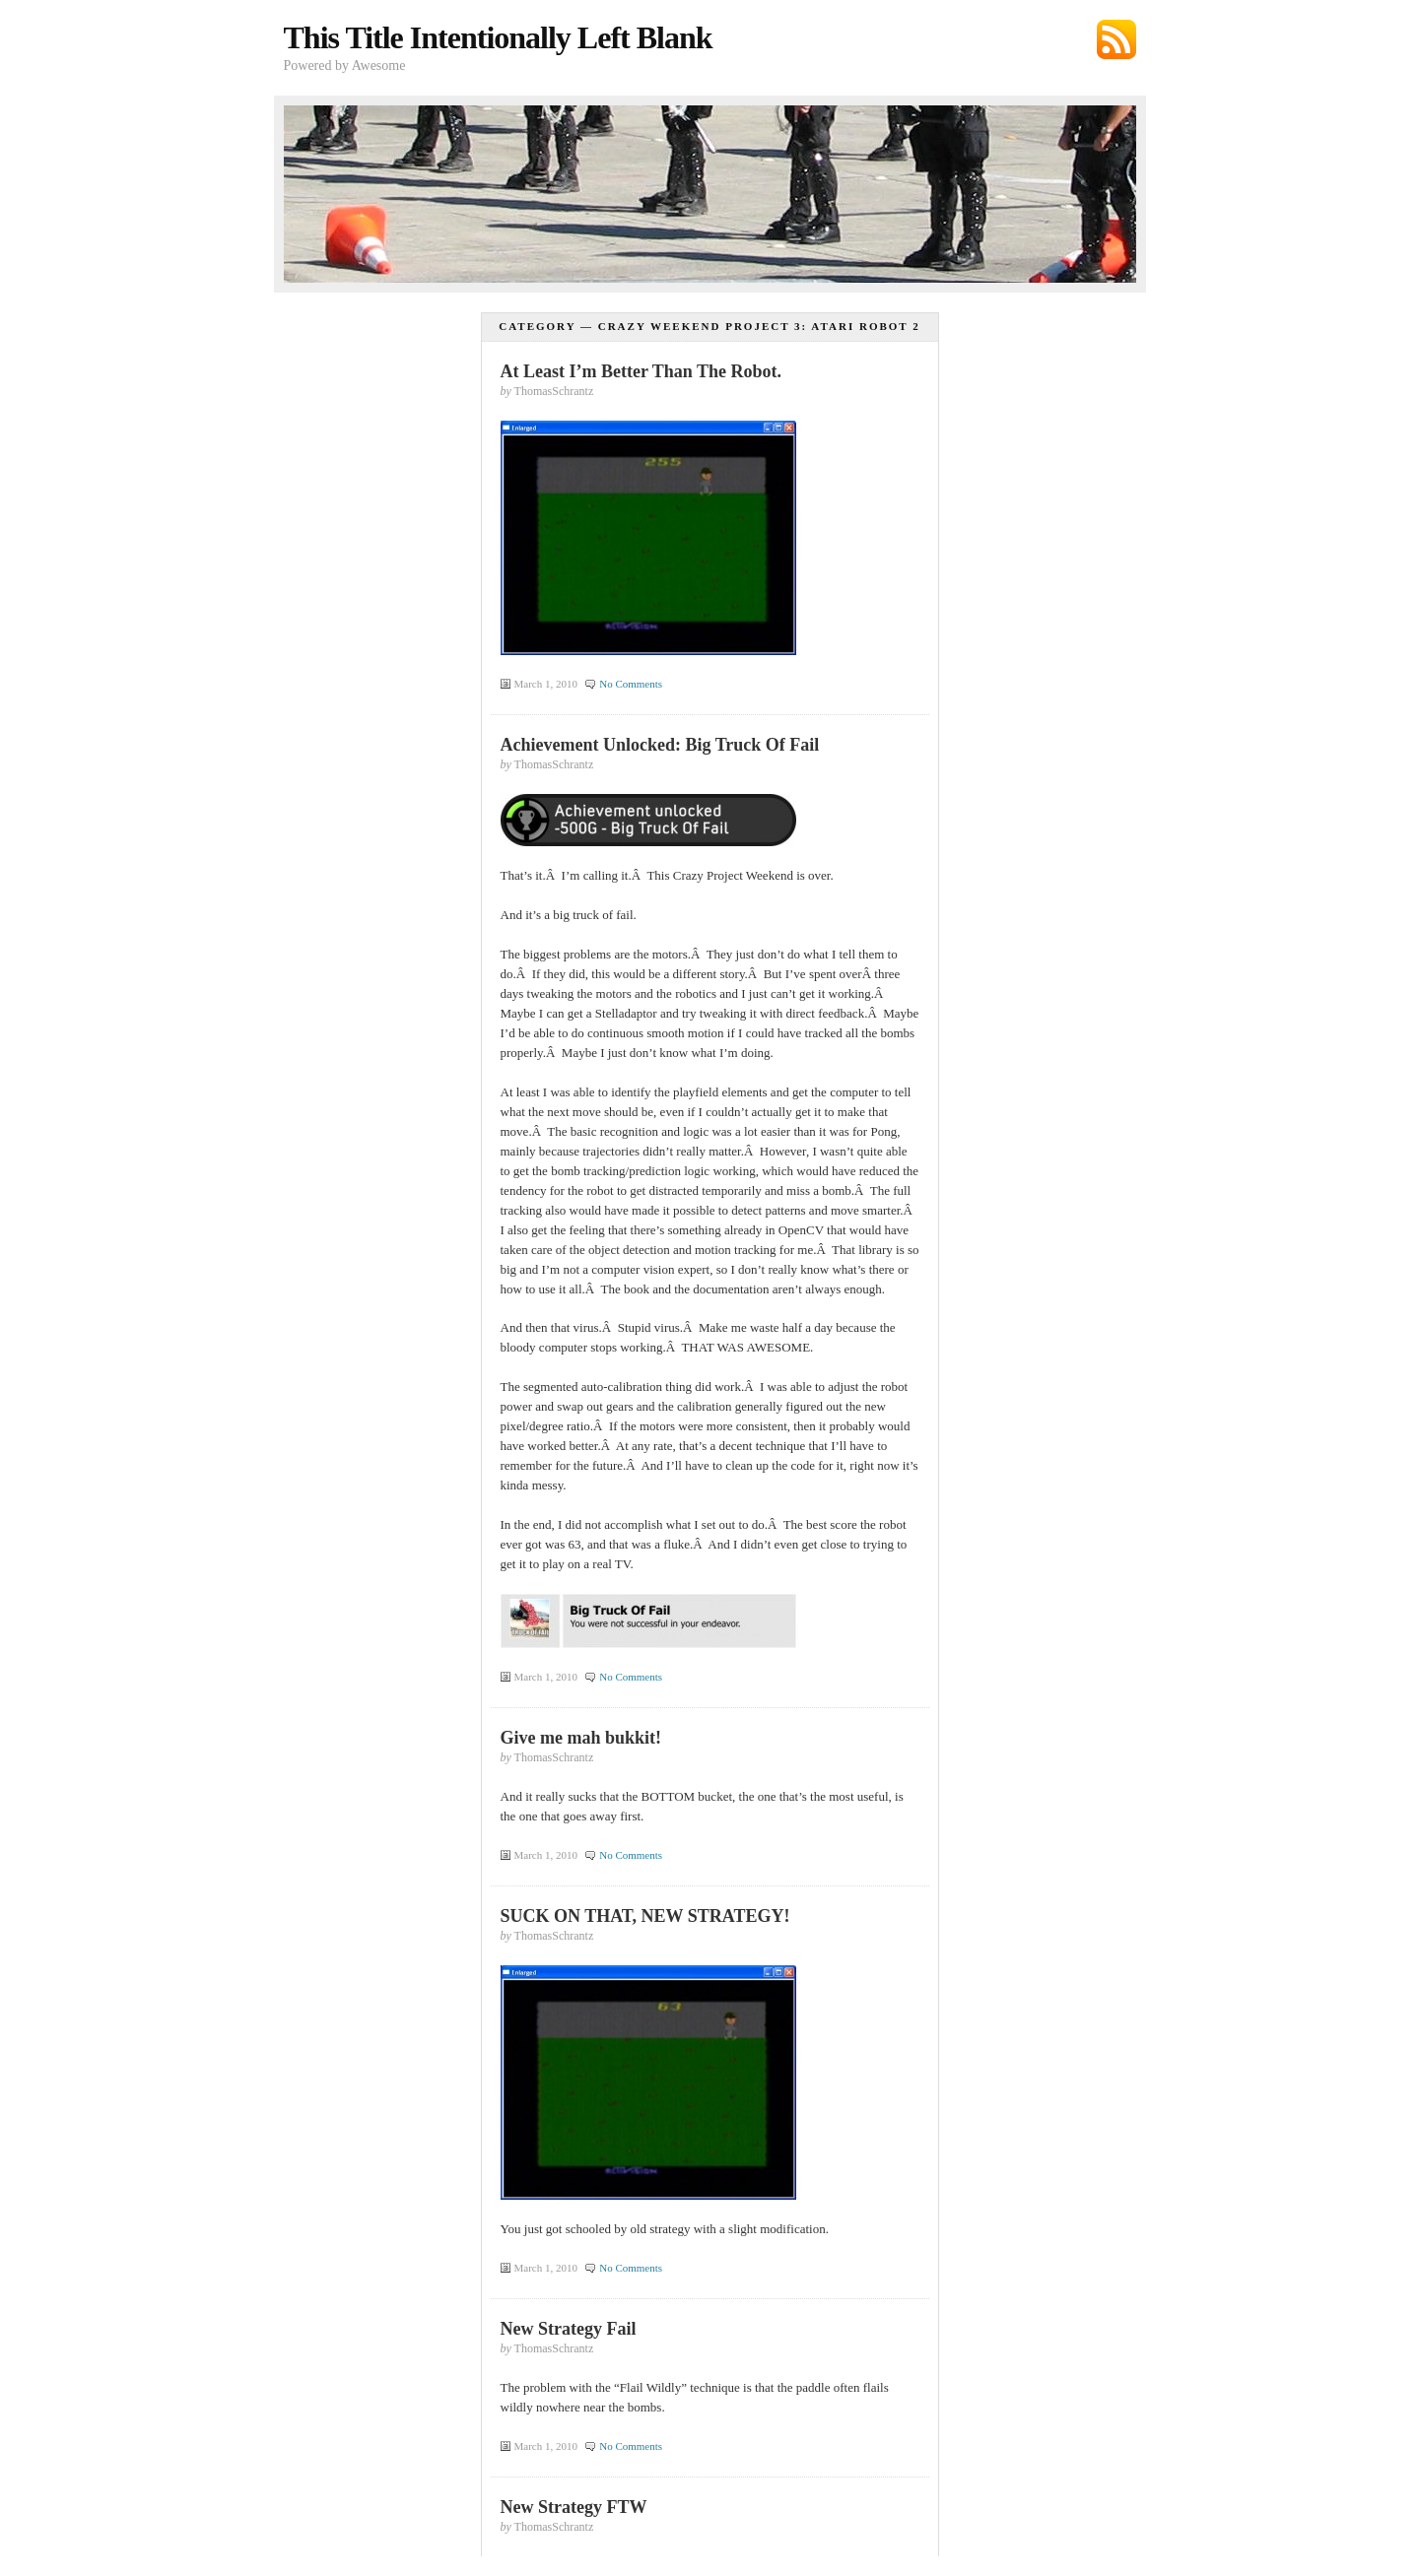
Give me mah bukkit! (581, 1738)
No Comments (630, 684)
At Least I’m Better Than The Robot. (641, 371)
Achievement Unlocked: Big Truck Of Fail (660, 745)
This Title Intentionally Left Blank (498, 37)
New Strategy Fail (569, 2329)
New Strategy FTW (574, 2507)
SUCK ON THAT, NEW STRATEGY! (645, 1916)
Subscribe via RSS (1116, 39)
